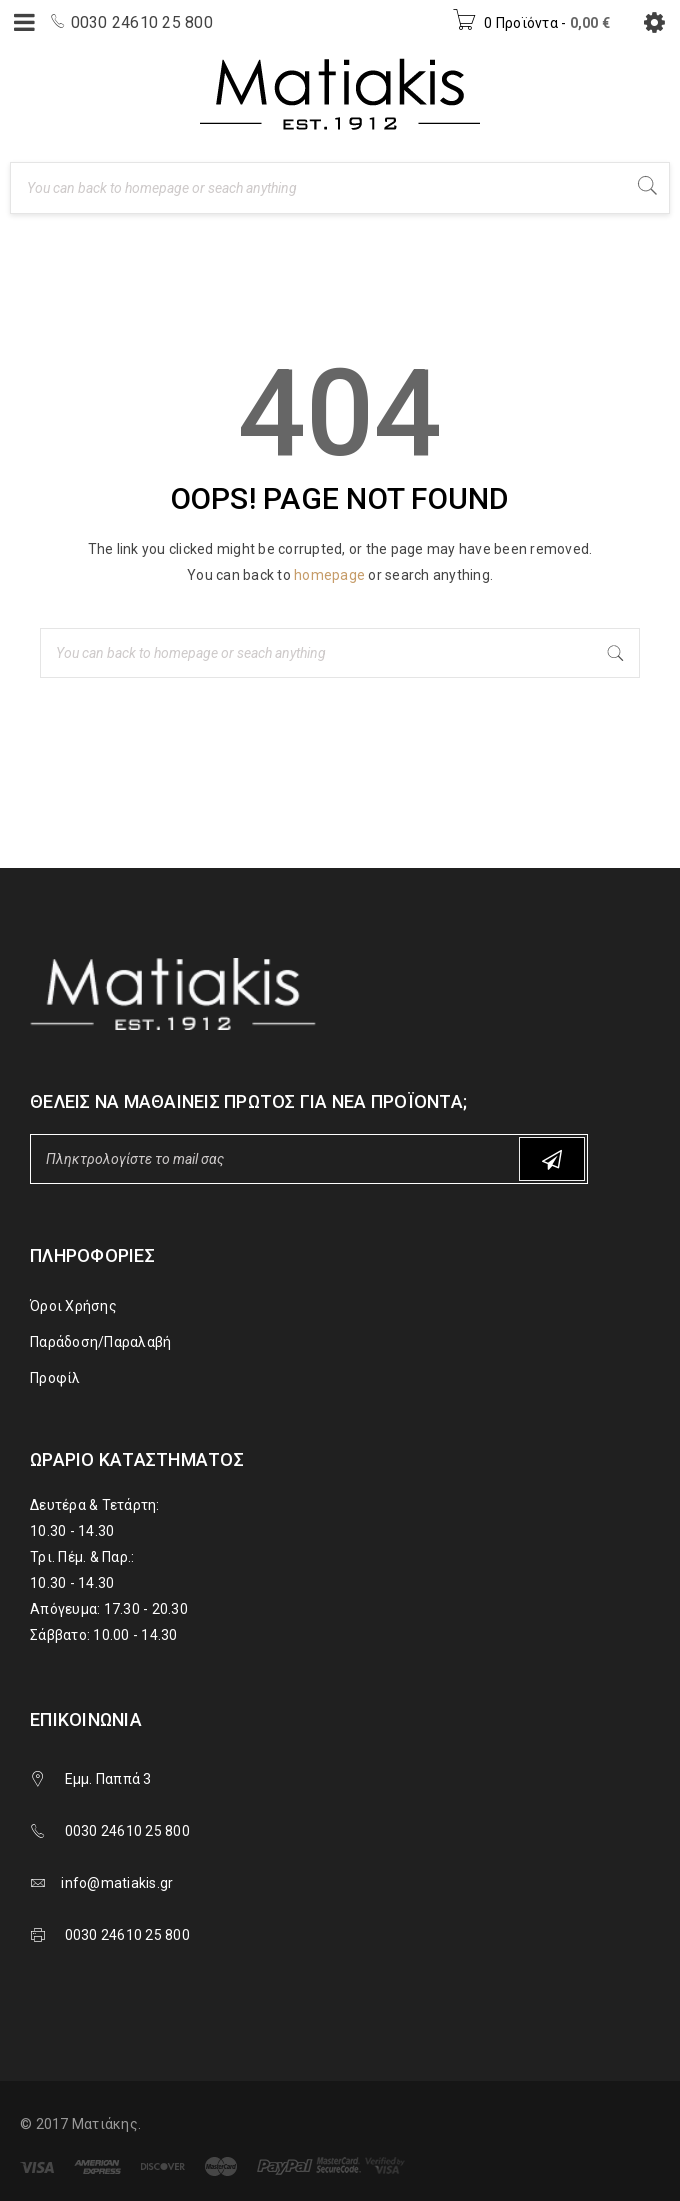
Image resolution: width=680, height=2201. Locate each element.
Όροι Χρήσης (73, 1306)
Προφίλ (55, 1378)
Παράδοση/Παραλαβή (100, 1342)
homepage (329, 575)
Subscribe (552, 1159)
